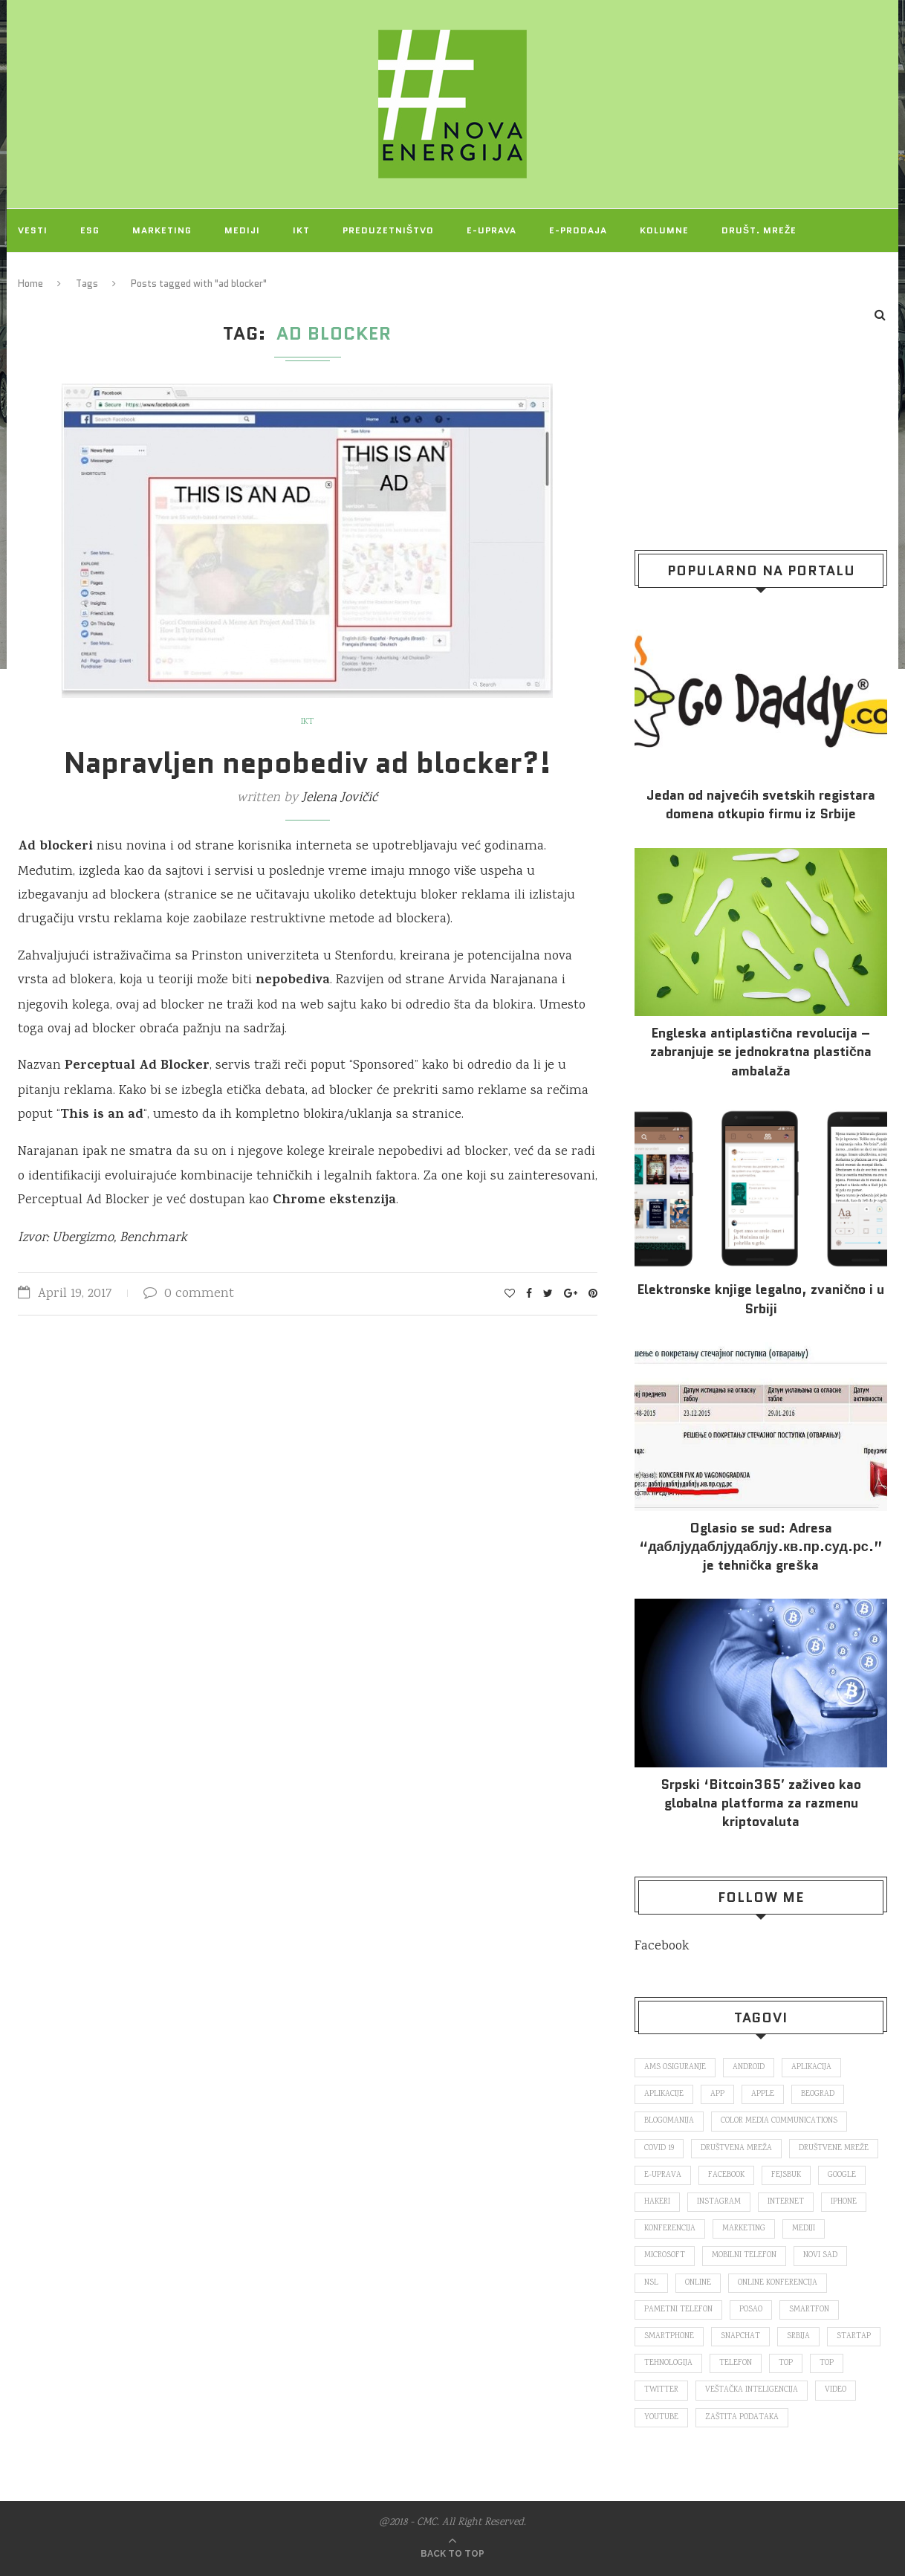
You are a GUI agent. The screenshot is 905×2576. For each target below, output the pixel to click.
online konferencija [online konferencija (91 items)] (777, 2283)
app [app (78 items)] (717, 2094)
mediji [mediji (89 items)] (803, 2229)
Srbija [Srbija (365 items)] (798, 2337)
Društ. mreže (759, 230)
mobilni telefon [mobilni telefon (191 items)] (744, 2256)
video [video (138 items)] (835, 2390)
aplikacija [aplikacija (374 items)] (811, 2068)
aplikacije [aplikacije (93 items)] (664, 2094)
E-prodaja (578, 230)
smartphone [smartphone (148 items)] (669, 2337)
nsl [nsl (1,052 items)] (651, 2283)
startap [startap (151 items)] (854, 2337)
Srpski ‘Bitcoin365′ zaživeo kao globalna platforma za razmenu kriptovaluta (760, 1803)
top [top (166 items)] (786, 2363)
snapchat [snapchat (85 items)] (740, 2337)
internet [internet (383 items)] (786, 2202)
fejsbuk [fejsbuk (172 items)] (786, 2175)
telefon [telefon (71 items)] (735, 2363)
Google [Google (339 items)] (842, 2175)
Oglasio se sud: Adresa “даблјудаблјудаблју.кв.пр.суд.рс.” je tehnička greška (761, 1547)
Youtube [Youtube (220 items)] (661, 2418)
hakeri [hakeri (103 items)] (657, 2202)
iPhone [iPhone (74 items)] (844, 2202)
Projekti (42, 273)
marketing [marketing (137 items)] (743, 2229)
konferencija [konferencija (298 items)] (669, 2229)
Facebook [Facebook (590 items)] (726, 2175)
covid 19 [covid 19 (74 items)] (659, 2149)
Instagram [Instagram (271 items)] (719, 2202)
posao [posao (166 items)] (750, 2310)
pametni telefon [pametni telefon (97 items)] (678, 2310)
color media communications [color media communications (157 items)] (779, 2121)
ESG (90, 230)
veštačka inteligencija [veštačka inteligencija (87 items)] (751, 2390)
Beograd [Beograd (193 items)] (817, 2094)
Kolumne (664, 230)
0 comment (188, 1294)
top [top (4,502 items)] (827, 2363)
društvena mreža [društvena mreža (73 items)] (736, 2149)
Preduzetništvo (388, 230)
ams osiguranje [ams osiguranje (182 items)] (675, 2068)
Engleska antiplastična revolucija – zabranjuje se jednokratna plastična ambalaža (761, 1052)
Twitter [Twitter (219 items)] (661, 2390)
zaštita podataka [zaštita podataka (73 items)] (742, 2418)
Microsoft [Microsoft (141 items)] (664, 2256)
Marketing (162, 230)
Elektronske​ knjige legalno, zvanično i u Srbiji (760, 1299)
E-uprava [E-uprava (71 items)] (662, 2175)
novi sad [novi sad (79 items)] (820, 2256)
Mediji (242, 230)
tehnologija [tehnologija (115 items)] (668, 2363)
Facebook (662, 1946)
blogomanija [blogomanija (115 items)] (669, 2121)
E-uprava (491, 230)
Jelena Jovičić (339, 798)
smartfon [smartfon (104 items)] (809, 2310)
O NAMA (120, 273)
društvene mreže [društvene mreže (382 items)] (834, 2149)
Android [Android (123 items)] (749, 2068)
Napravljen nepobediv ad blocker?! (307, 762)
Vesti (33, 230)
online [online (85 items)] (698, 2283)
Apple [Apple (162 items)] (762, 2094)
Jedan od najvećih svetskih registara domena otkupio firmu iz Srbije (760, 804)
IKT (301, 230)
